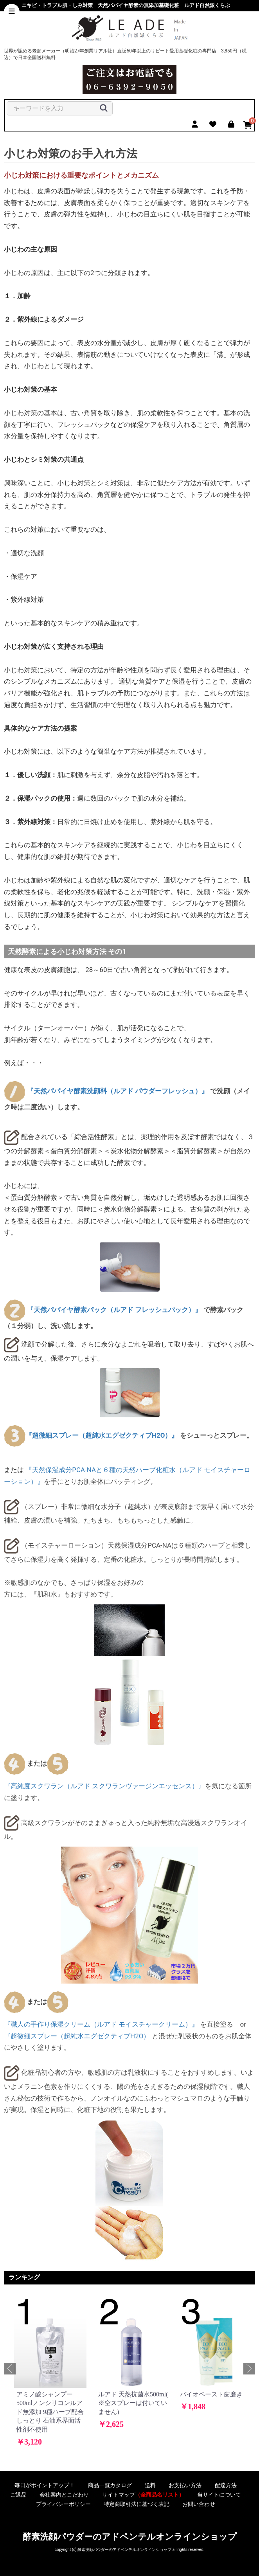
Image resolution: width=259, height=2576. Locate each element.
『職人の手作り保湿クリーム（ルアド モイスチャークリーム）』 (101, 2024)
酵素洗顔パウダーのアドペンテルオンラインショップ (130, 2537)
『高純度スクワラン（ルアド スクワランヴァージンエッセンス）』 (104, 1786)
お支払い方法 (185, 2485)
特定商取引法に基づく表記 (136, 2504)
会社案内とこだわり (64, 2494)
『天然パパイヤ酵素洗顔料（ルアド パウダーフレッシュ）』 (117, 1091)
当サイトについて (219, 2494)
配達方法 (226, 2485)
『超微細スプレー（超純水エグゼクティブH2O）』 (101, 1435)
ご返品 (18, 2494)
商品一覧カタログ (110, 2485)
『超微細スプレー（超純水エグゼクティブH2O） (77, 2036)
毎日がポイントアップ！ (44, 2485)
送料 (150, 2485)
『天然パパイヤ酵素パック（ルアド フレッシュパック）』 (114, 1310)
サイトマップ (143, 2494)
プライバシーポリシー (63, 2504)
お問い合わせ (198, 2504)
